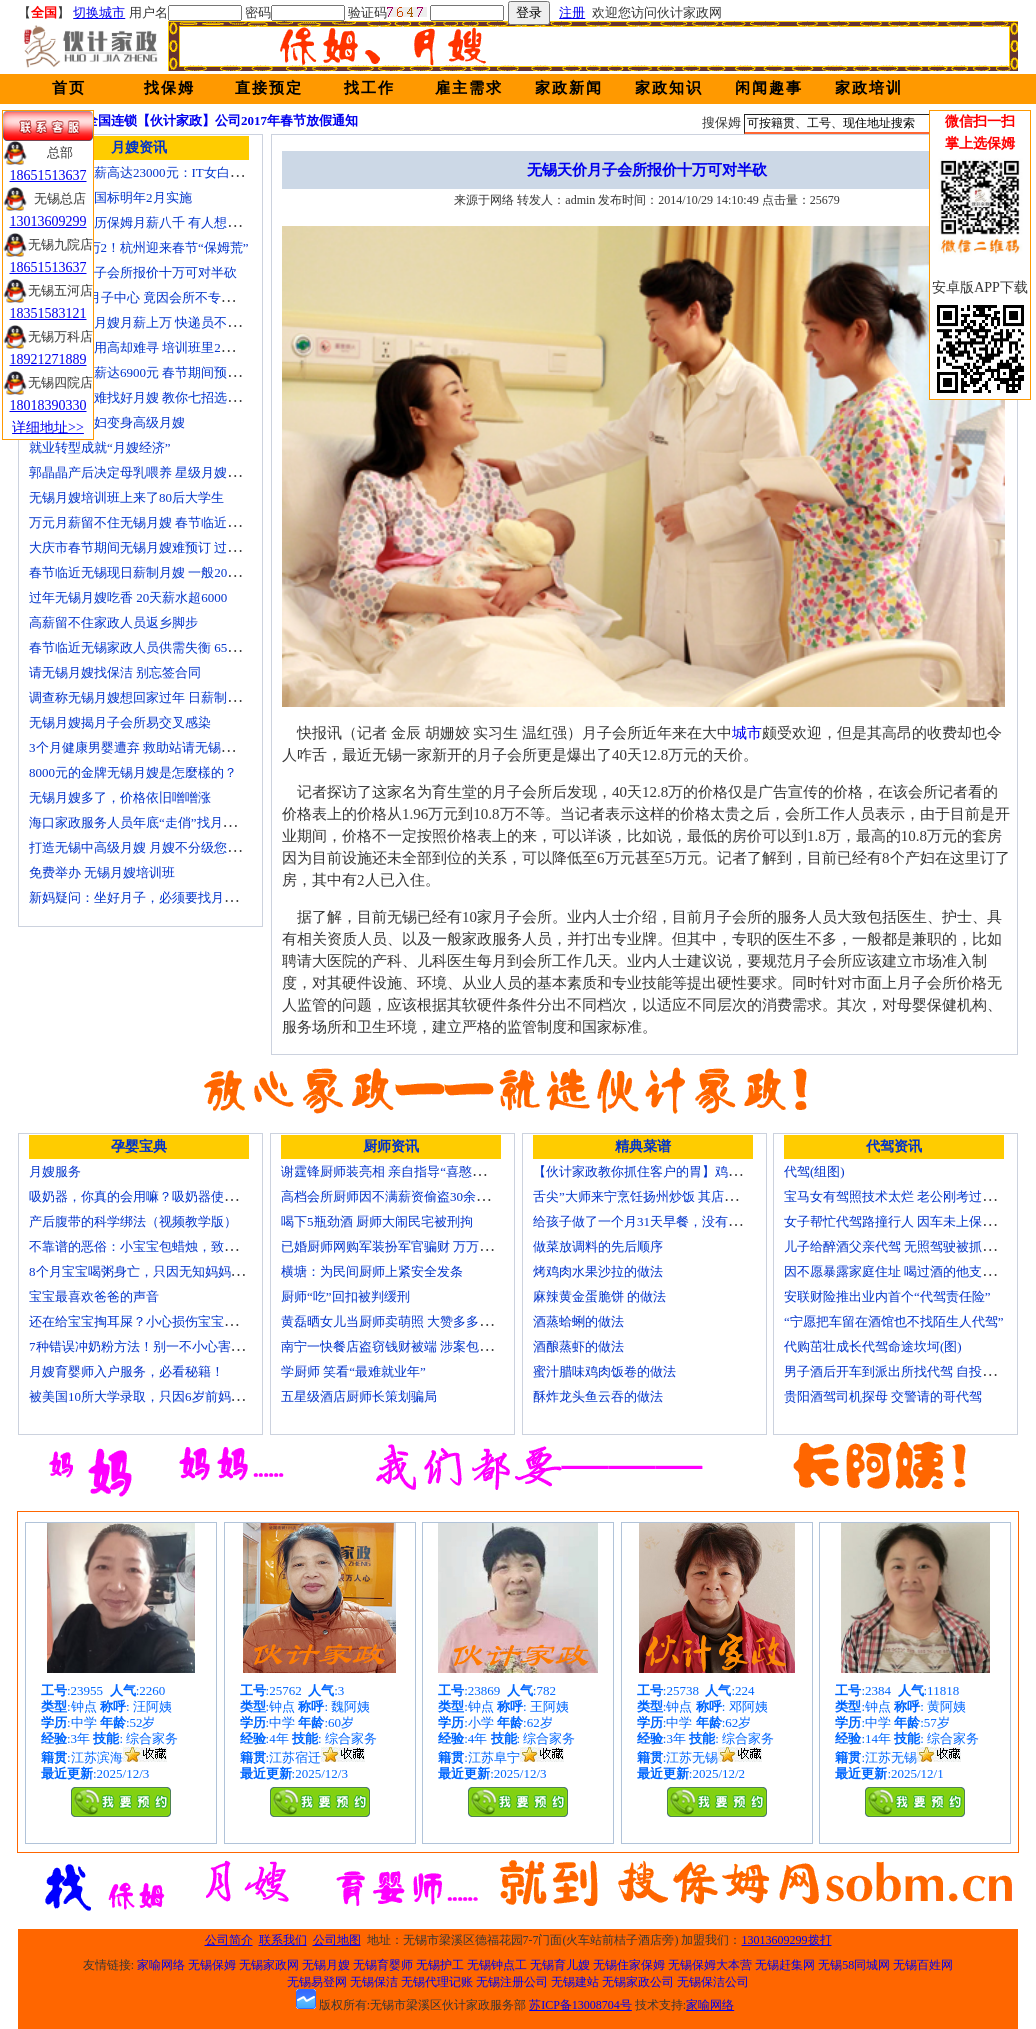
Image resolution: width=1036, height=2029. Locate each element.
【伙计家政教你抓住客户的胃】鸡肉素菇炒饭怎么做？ (689, 1171)
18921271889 (48, 359)
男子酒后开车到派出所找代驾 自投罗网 (896, 1371)
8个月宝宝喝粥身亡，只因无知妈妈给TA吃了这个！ (177, 1271)
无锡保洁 (374, 1982)
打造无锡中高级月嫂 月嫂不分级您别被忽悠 (154, 847)
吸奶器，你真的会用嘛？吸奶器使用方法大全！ (165, 1196)
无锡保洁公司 (713, 1982)
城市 (747, 733)
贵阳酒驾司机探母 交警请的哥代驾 (883, 1396)
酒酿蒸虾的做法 (578, 1346)
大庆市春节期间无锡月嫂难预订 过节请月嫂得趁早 (173, 547)
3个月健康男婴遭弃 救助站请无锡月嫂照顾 (151, 747)
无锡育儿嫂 (560, 1965)
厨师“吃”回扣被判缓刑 (345, 1296)
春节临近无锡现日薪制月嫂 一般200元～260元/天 (169, 572)
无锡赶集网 (785, 1965)
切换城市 (99, 12)
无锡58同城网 (854, 1965)
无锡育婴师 (383, 1965)
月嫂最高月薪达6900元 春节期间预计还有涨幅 (160, 372)
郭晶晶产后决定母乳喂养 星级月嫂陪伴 (141, 472)
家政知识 (669, 88)
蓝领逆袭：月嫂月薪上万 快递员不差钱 (141, 322)
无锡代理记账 (437, 1982)
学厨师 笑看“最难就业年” (353, 1371)
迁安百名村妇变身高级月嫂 (107, 422)
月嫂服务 (55, 1171)
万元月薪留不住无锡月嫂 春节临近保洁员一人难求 (173, 522)
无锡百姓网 (923, 1965)
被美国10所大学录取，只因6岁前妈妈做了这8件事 (172, 1396)
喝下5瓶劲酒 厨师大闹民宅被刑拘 (377, 1221)
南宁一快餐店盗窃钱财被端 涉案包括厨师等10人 (419, 1346)
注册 (572, 12)
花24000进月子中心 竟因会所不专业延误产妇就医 (170, 297)
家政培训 (869, 88)
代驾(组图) (814, 1171)
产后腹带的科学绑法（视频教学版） (133, 1221)
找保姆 (169, 88)
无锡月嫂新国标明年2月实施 (110, 197)
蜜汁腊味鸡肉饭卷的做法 (604, 1371)
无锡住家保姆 (629, 1965)
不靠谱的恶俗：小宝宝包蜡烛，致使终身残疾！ (165, 1246)
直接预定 (269, 88)
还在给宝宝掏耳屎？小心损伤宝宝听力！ (146, 1321)
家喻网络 (161, 1965)
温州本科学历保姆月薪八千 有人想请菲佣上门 (160, 222)
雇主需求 (469, 88)
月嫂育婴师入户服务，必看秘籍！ (126, 1371)
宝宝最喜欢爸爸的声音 (94, 1296)
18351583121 (48, 313)
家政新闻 (569, 88)
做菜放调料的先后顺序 (598, 1246)
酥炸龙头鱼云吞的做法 (598, 1396)
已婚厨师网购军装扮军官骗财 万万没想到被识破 (419, 1246)
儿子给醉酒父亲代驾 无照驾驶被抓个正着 (902, 1246)
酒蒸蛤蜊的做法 (578, 1321)
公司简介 (229, 1940)
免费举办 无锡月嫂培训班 (102, 872)
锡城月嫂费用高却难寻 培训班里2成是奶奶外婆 (164, 347)
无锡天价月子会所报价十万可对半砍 (133, 272)
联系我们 (283, 1940)
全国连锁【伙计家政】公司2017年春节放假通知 (221, 120)
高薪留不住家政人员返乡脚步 (113, 622)
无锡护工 (440, 1965)
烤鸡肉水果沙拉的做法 (598, 1271)
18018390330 (48, 405)
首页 (69, 88)
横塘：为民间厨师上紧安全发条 (372, 1271)
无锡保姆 (212, 1965)
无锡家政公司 (638, 1982)
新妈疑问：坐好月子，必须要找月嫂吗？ (146, 897)
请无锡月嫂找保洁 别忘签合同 (115, 672)
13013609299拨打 (787, 1940)
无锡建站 (575, 1982)
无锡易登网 (317, 1982)
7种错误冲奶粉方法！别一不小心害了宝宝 (149, 1346)
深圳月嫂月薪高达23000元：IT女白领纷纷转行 (162, 172)
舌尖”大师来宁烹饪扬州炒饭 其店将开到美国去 (667, 1196)
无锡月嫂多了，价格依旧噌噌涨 (120, 797)
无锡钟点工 (497, 1965)
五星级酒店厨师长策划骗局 (359, 1396)
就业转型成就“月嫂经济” (100, 447)
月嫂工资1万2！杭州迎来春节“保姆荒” (139, 247)
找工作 (369, 88)
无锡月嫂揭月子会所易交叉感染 (120, 722)
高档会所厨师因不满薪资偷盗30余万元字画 (404, 1196)
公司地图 (337, 1940)
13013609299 (48, 221)
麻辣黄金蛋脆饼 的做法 (599, 1296)
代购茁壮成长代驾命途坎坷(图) (873, 1346)
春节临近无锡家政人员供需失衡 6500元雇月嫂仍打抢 (180, 647)
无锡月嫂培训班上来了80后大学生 (126, 497)
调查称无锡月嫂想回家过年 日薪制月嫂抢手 (154, 697)
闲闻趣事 (769, 88)
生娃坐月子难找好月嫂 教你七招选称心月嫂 (154, 397)
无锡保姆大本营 (710, 1965)
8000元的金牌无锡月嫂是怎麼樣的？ (133, 772)
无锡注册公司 (512, 1982)
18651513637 (48, 175)
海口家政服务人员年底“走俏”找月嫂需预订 (152, 822)
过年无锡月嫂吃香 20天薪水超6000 (128, 597)
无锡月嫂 (326, 1965)
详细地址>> (48, 427)
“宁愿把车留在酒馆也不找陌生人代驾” (894, 1321)
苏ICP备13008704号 (580, 2005)
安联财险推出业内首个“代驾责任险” (887, 1296)
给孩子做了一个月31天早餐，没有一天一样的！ (669, 1221)
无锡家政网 (269, 1965)
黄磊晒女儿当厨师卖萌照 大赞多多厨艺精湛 (406, 1321)
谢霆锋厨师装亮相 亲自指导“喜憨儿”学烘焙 (405, 1171)
